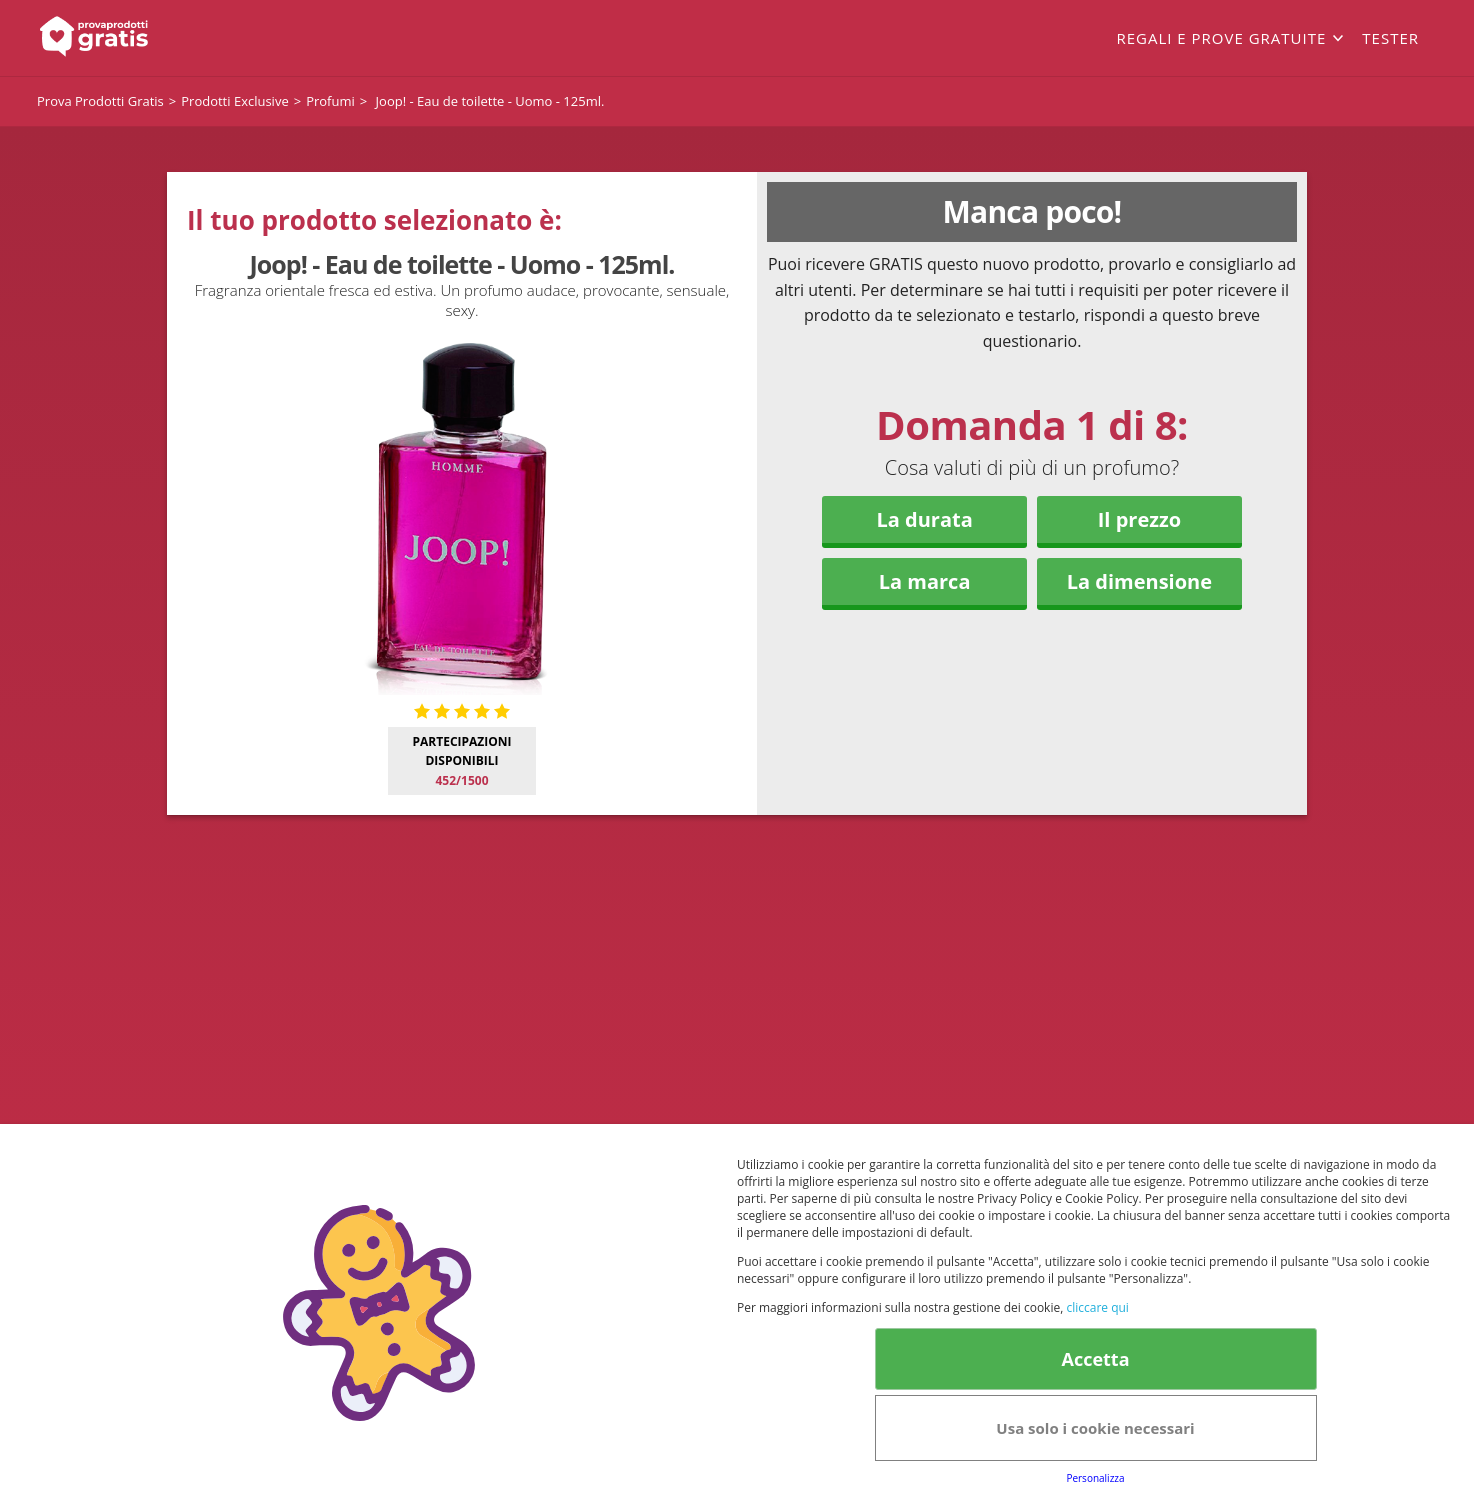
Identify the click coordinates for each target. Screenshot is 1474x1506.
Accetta (1095, 1359)
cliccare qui (1097, 1307)
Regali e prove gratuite (1221, 38)
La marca (925, 581)
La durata (924, 519)
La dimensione (1139, 581)
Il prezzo (1139, 519)
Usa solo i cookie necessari (1095, 1428)
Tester (1390, 38)
